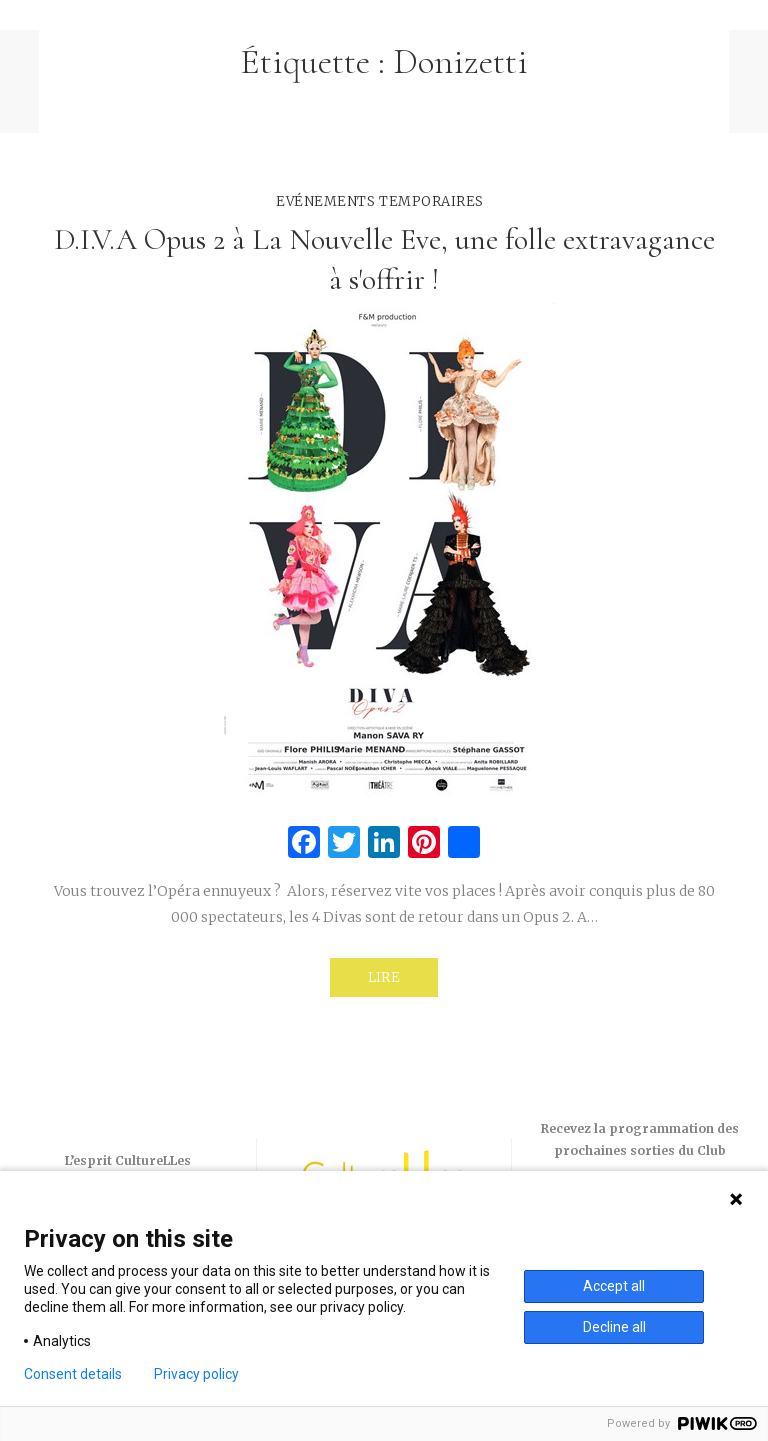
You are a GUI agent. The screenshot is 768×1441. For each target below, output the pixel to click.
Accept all (614, 1286)
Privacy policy (196, 1374)
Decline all (614, 1327)
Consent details (73, 1374)
